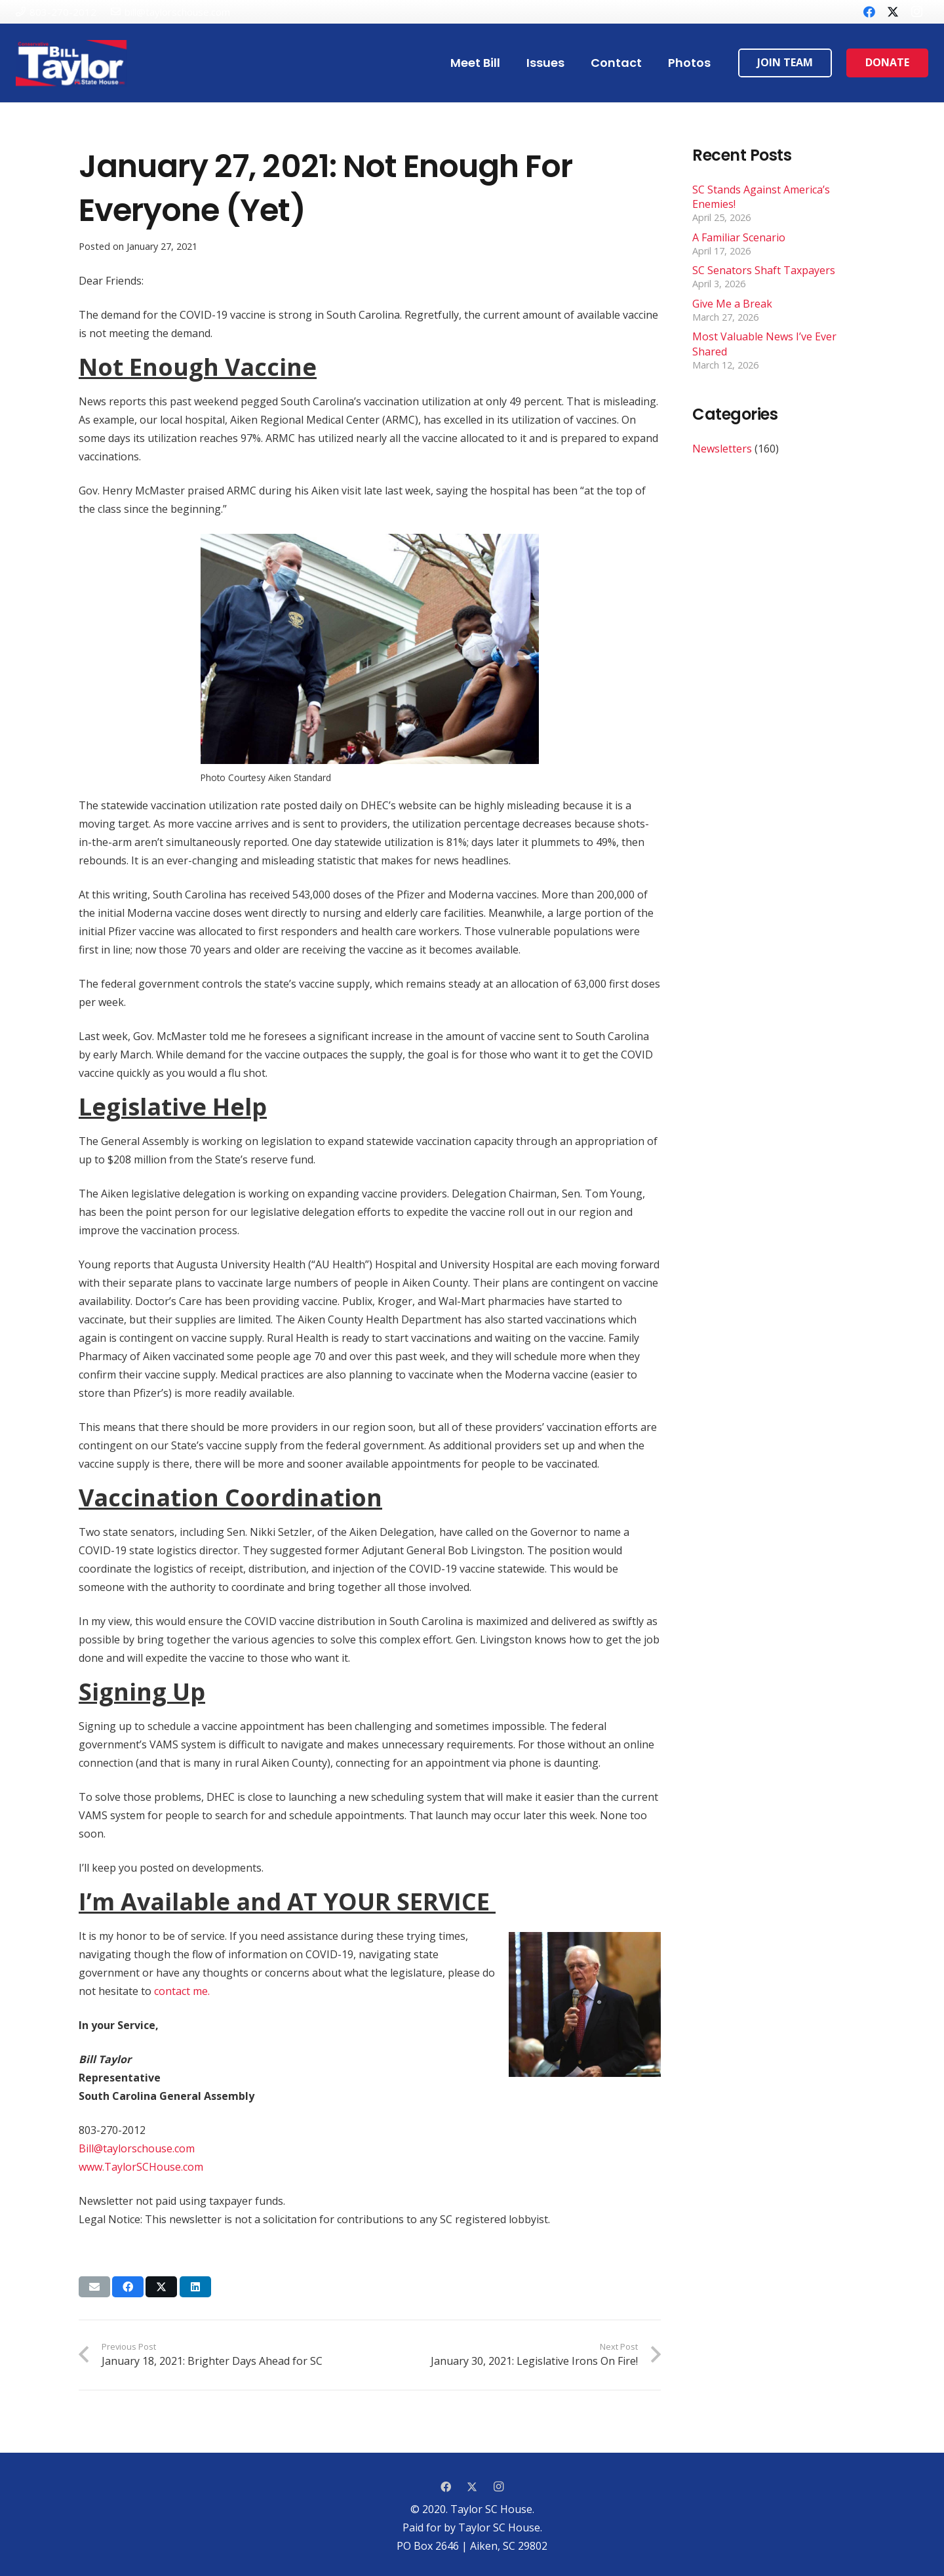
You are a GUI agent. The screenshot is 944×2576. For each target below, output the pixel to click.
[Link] (71, 63)
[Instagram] (916, 12)
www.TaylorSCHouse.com (141, 2167)
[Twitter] (893, 12)
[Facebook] (869, 12)
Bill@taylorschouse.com (137, 2148)
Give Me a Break (732, 303)
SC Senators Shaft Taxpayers (763, 270)
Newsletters (722, 448)
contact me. (181, 1991)
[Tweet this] (161, 2286)
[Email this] (94, 2286)
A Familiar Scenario (738, 237)
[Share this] (128, 2286)
